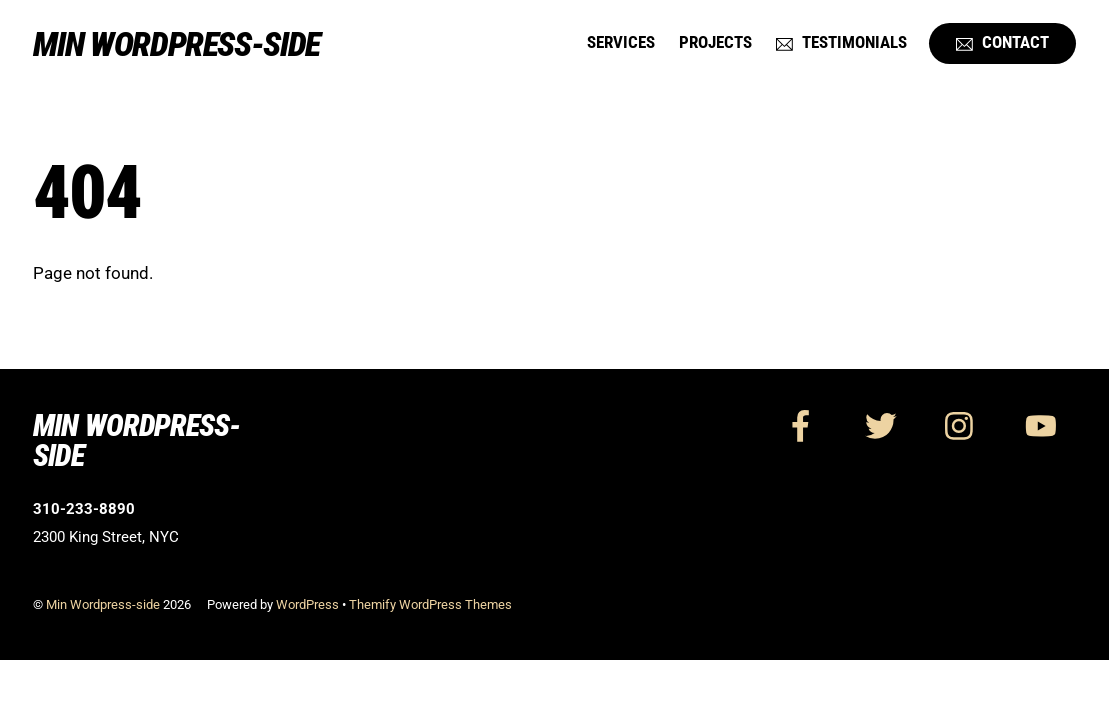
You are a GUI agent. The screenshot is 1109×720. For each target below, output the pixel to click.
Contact (1002, 42)
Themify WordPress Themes (430, 604)
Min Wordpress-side (103, 604)
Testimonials (841, 42)
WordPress (307, 604)
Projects (715, 42)
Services (621, 42)
